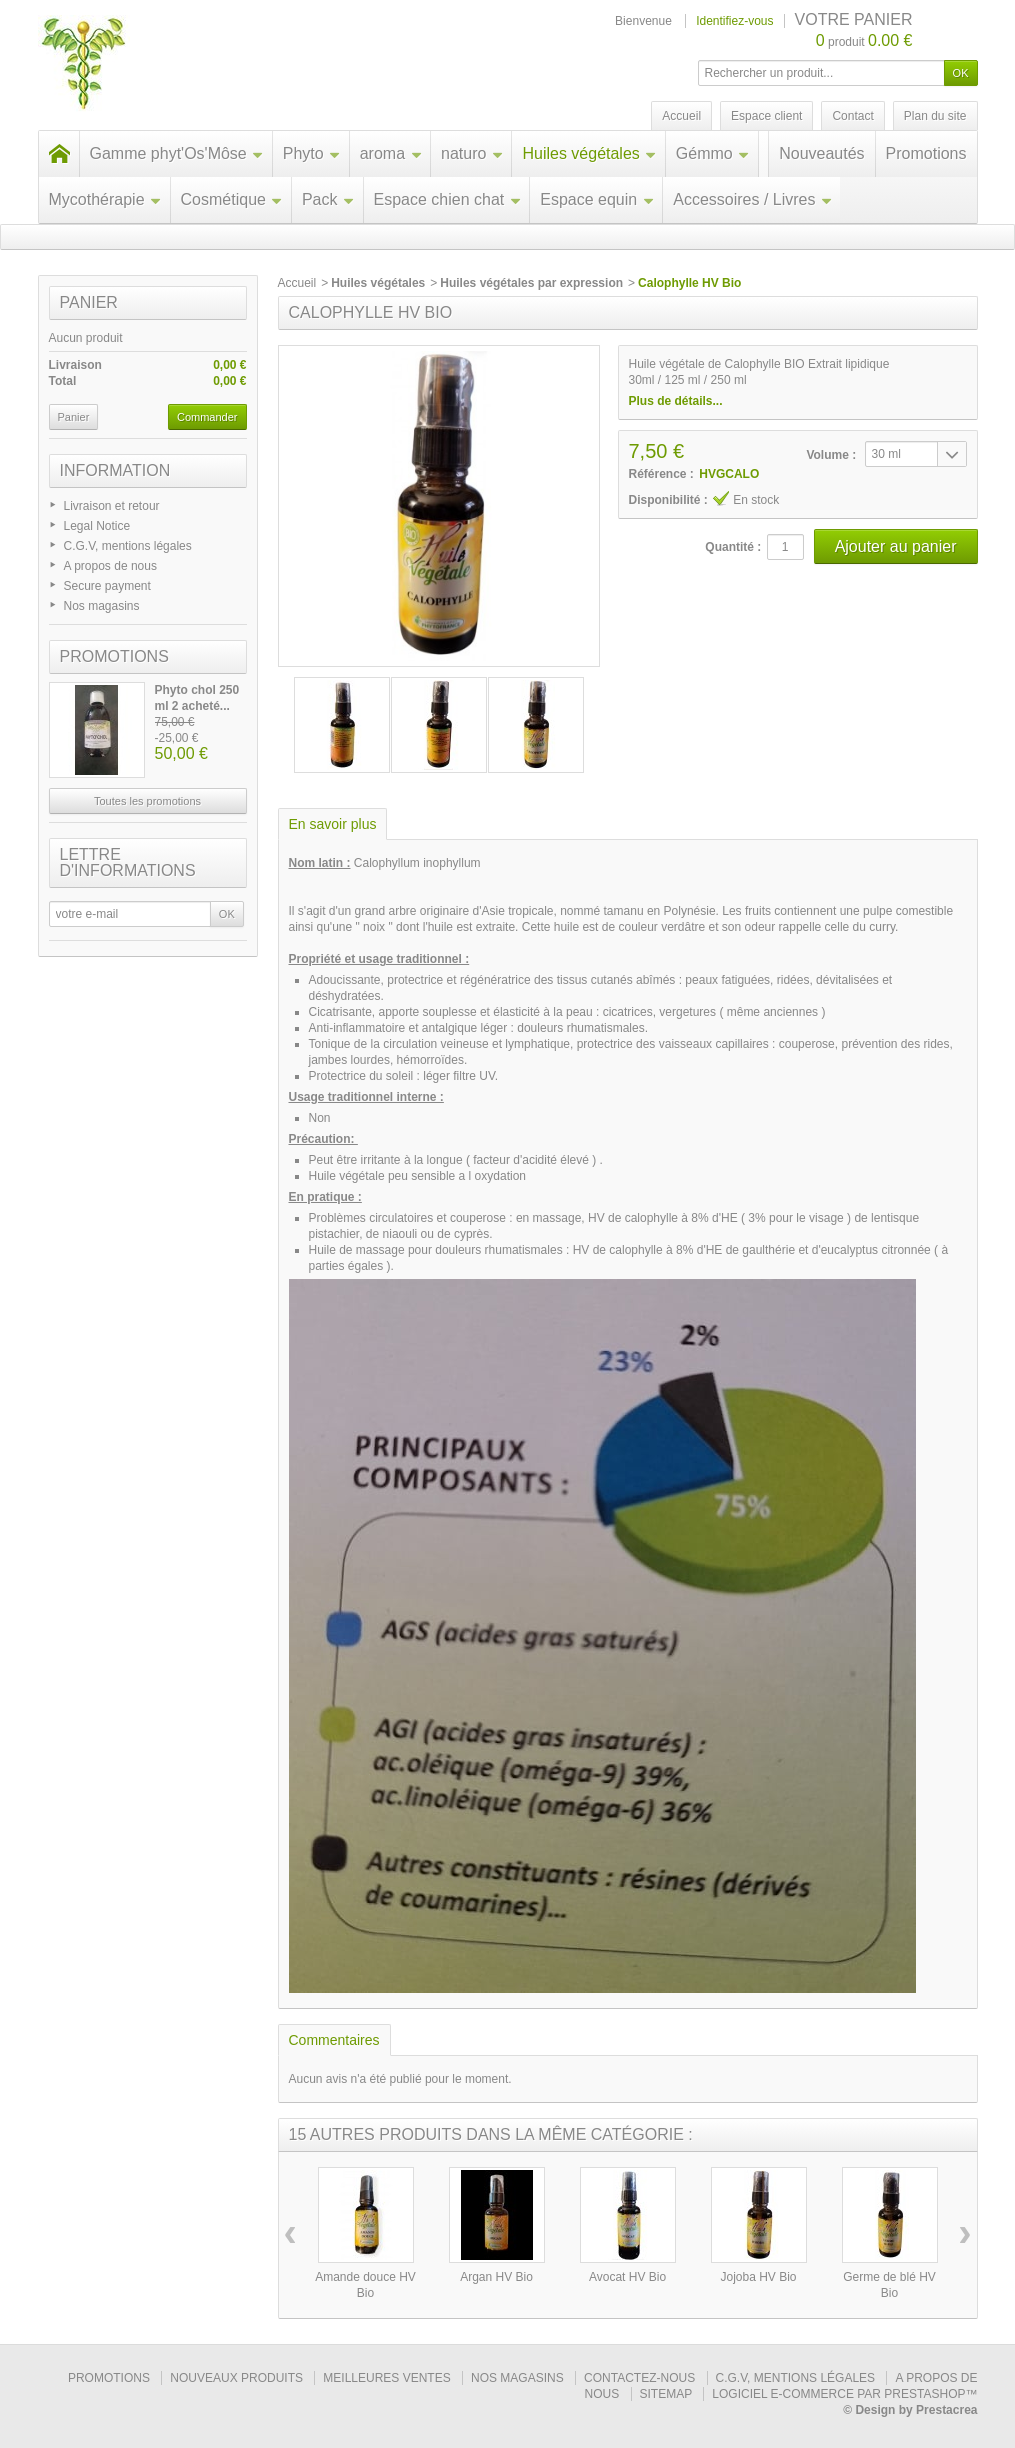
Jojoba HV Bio (758, 2277)
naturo (472, 153)
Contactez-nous (639, 2378)
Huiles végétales (589, 153)
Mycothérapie (105, 199)
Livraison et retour (112, 506)
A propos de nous (110, 566)
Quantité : (733, 547)
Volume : (831, 455)
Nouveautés (821, 153)
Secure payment (107, 586)
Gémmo (713, 153)
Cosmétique (232, 199)
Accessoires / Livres (752, 199)
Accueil (297, 283)
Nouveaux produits (236, 2378)
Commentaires (334, 2040)
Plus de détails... (676, 401)
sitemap (666, 2394)
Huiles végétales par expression (531, 283)
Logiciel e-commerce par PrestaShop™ (844, 2394)
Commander (207, 417)
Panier (89, 302)
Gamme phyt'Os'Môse (177, 153)
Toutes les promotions (147, 801)
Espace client (766, 116)
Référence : (661, 474)
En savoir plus (333, 824)
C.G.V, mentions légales (128, 546)
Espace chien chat (448, 199)
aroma (391, 153)
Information (115, 470)
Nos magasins (102, 606)
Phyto (312, 153)
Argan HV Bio (496, 2277)
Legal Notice (97, 526)
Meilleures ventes (386, 2378)
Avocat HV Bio (627, 2277)
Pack (328, 199)
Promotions (926, 153)
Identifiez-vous (734, 21)
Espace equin (597, 199)
